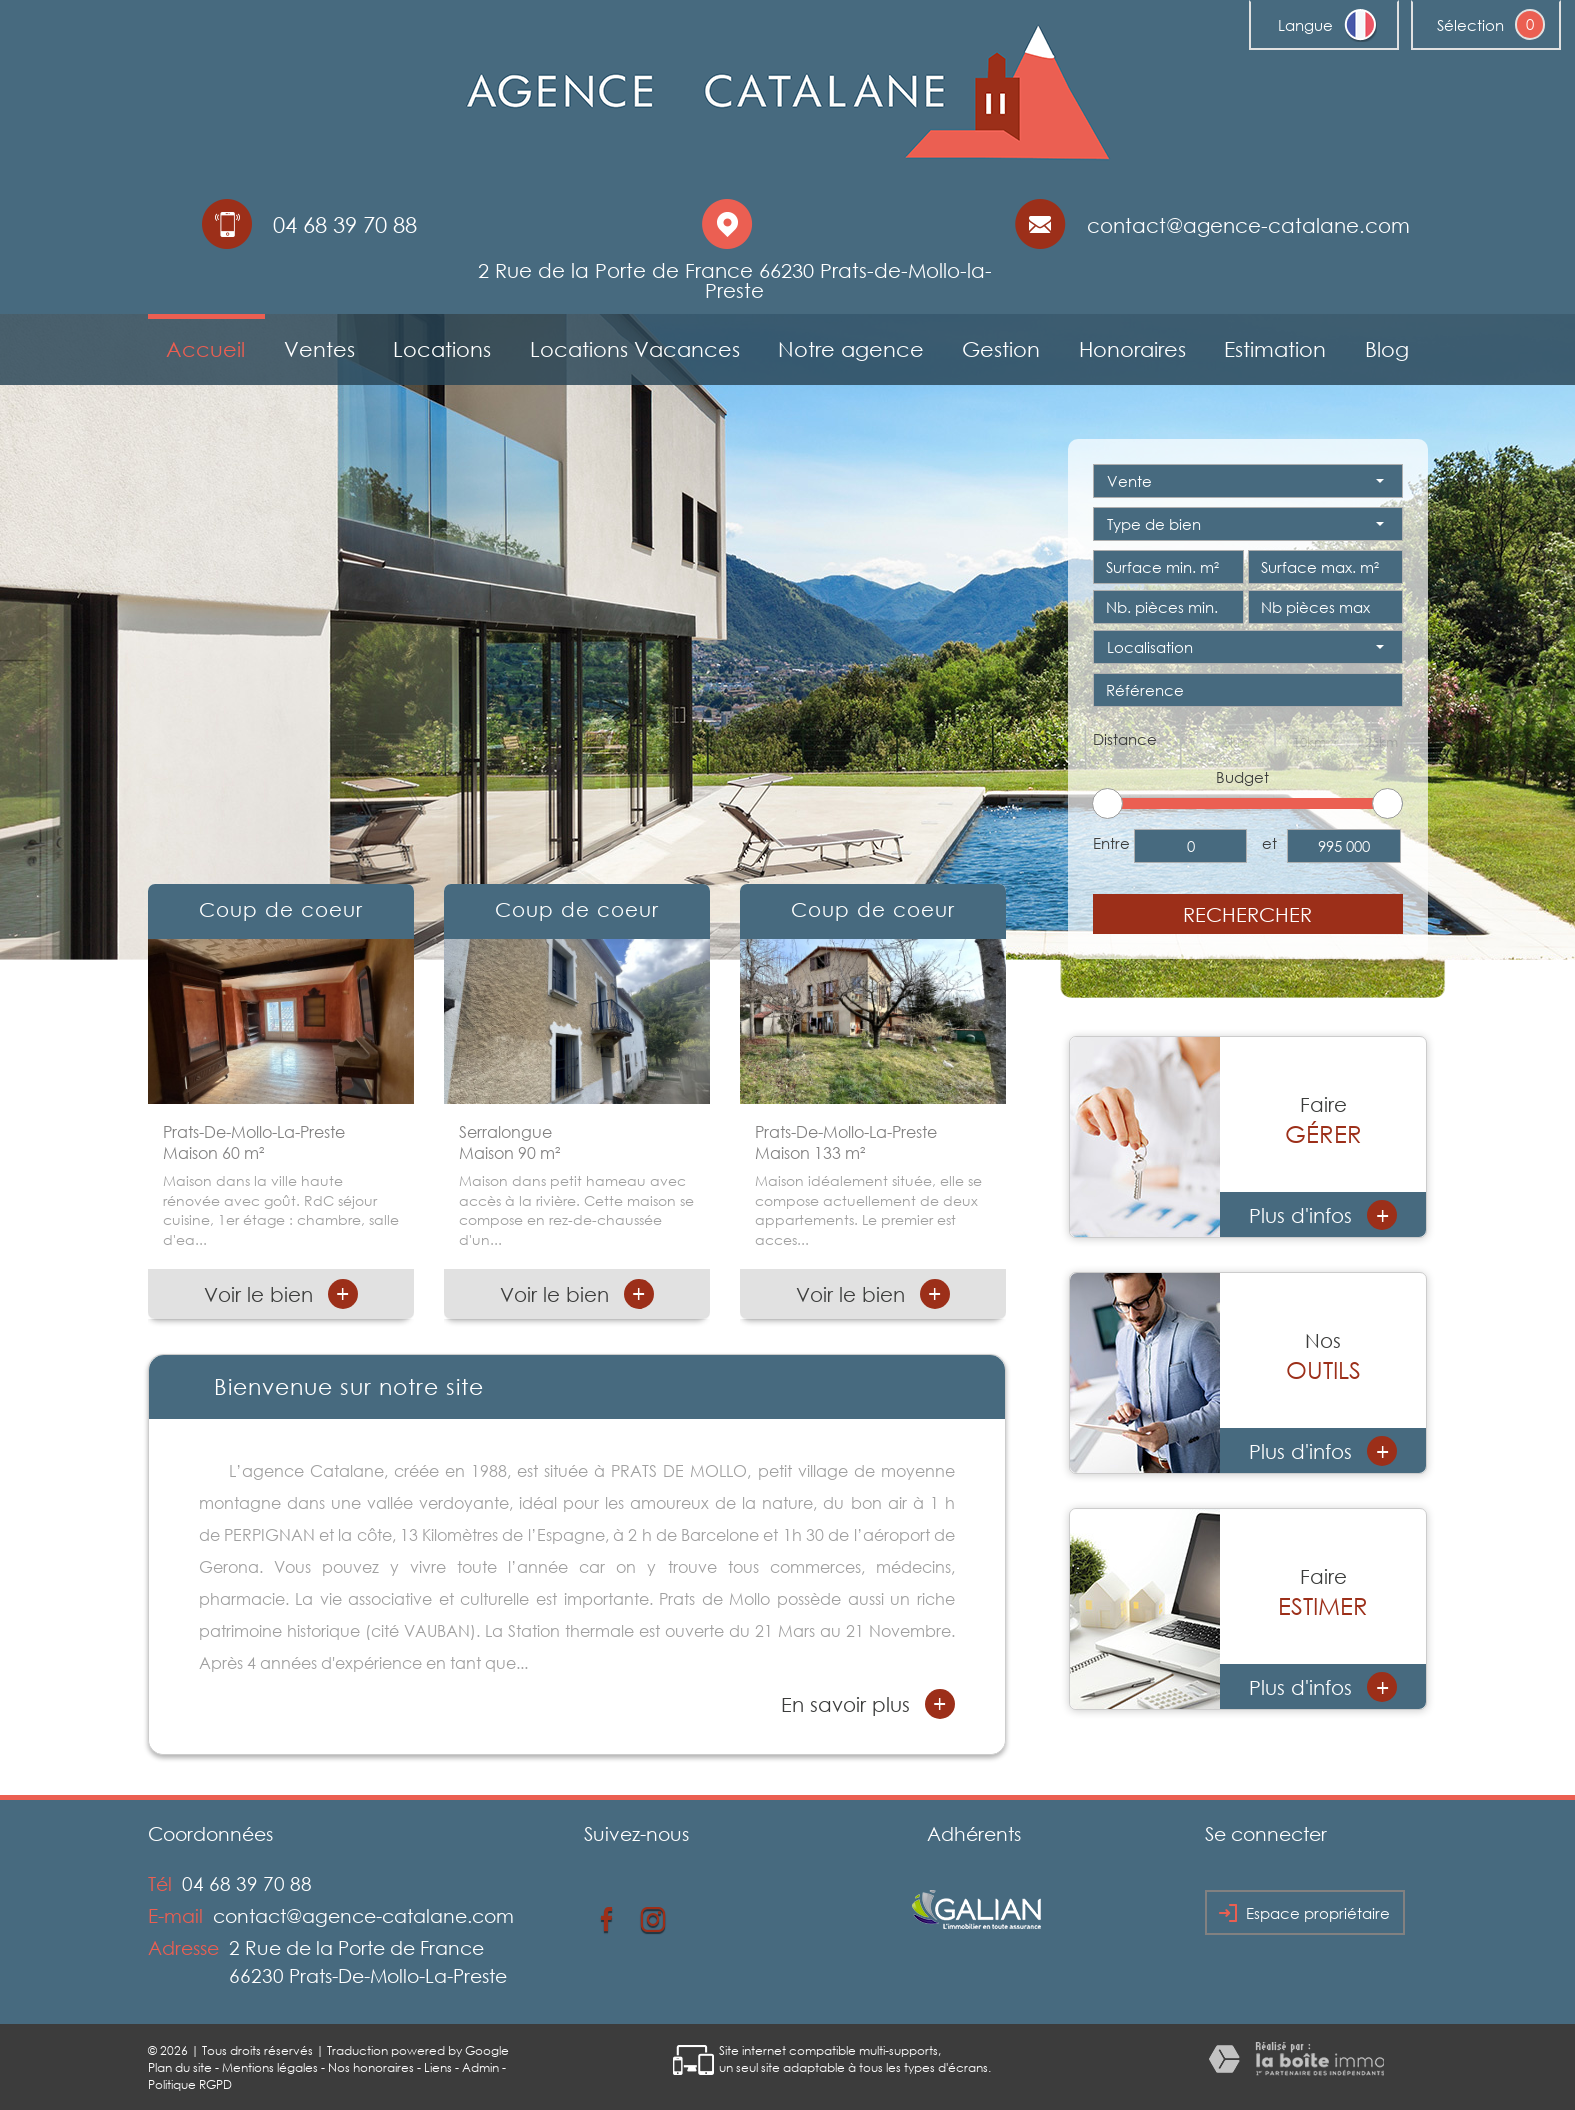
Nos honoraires (371, 2067)
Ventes (319, 349)
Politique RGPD (190, 2084)
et (1269, 843)
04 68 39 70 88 (247, 1883)
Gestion (1001, 349)
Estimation (1275, 349)
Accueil (205, 349)
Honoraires (1132, 349)
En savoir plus (868, 1704)
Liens (438, 2067)
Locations (442, 349)
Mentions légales (270, 2067)
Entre (1111, 843)
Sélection (1470, 25)
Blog (1387, 349)
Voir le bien (281, 1294)
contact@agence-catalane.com (1248, 225)
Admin (480, 2067)
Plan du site (180, 2067)
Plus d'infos (1323, 1215)
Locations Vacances (635, 349)
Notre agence (851, 349)
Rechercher (1247, 914)
